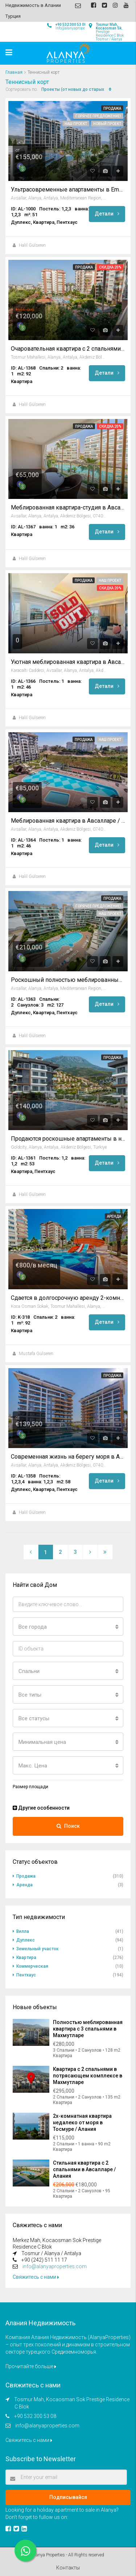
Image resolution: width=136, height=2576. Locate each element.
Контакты (68, 2568)
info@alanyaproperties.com (54, 2266)
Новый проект (107, 124)
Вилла (22, 1931)
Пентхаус (26, 1975)
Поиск (68, 1826)
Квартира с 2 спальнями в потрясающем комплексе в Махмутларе (87, 2075)
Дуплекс (25, 1940)
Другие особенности (41, 1808)
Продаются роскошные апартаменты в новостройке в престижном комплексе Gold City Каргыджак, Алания (68, 1139)
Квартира (26, 1957)
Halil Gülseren (32, 245)
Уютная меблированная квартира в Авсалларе (68, 662)
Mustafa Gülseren (36, 1353)
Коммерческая (32, 1966)
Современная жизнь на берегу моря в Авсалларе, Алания (68, 1457)
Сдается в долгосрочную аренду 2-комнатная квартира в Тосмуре (68, 1298)
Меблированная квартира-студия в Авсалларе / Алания (68, 507)
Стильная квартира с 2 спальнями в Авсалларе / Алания (84, 2169)
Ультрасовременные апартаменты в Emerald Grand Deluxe (68, 189)
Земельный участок (37, 1948)
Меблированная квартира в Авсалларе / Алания (68, 821)
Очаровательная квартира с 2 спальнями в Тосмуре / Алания (68, 349)
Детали (107, 214)
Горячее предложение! (98, 116)
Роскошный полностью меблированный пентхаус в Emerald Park (68, 980)
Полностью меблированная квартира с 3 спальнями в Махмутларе (88, 2028)
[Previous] (31, 1552)
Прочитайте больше (30, 2366)
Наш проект (76, 124)
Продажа (112, 108)
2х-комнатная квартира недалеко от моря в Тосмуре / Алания (82, 2122)
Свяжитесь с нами (36, 2277)
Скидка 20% (110, 267)
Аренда (114, 1216)
